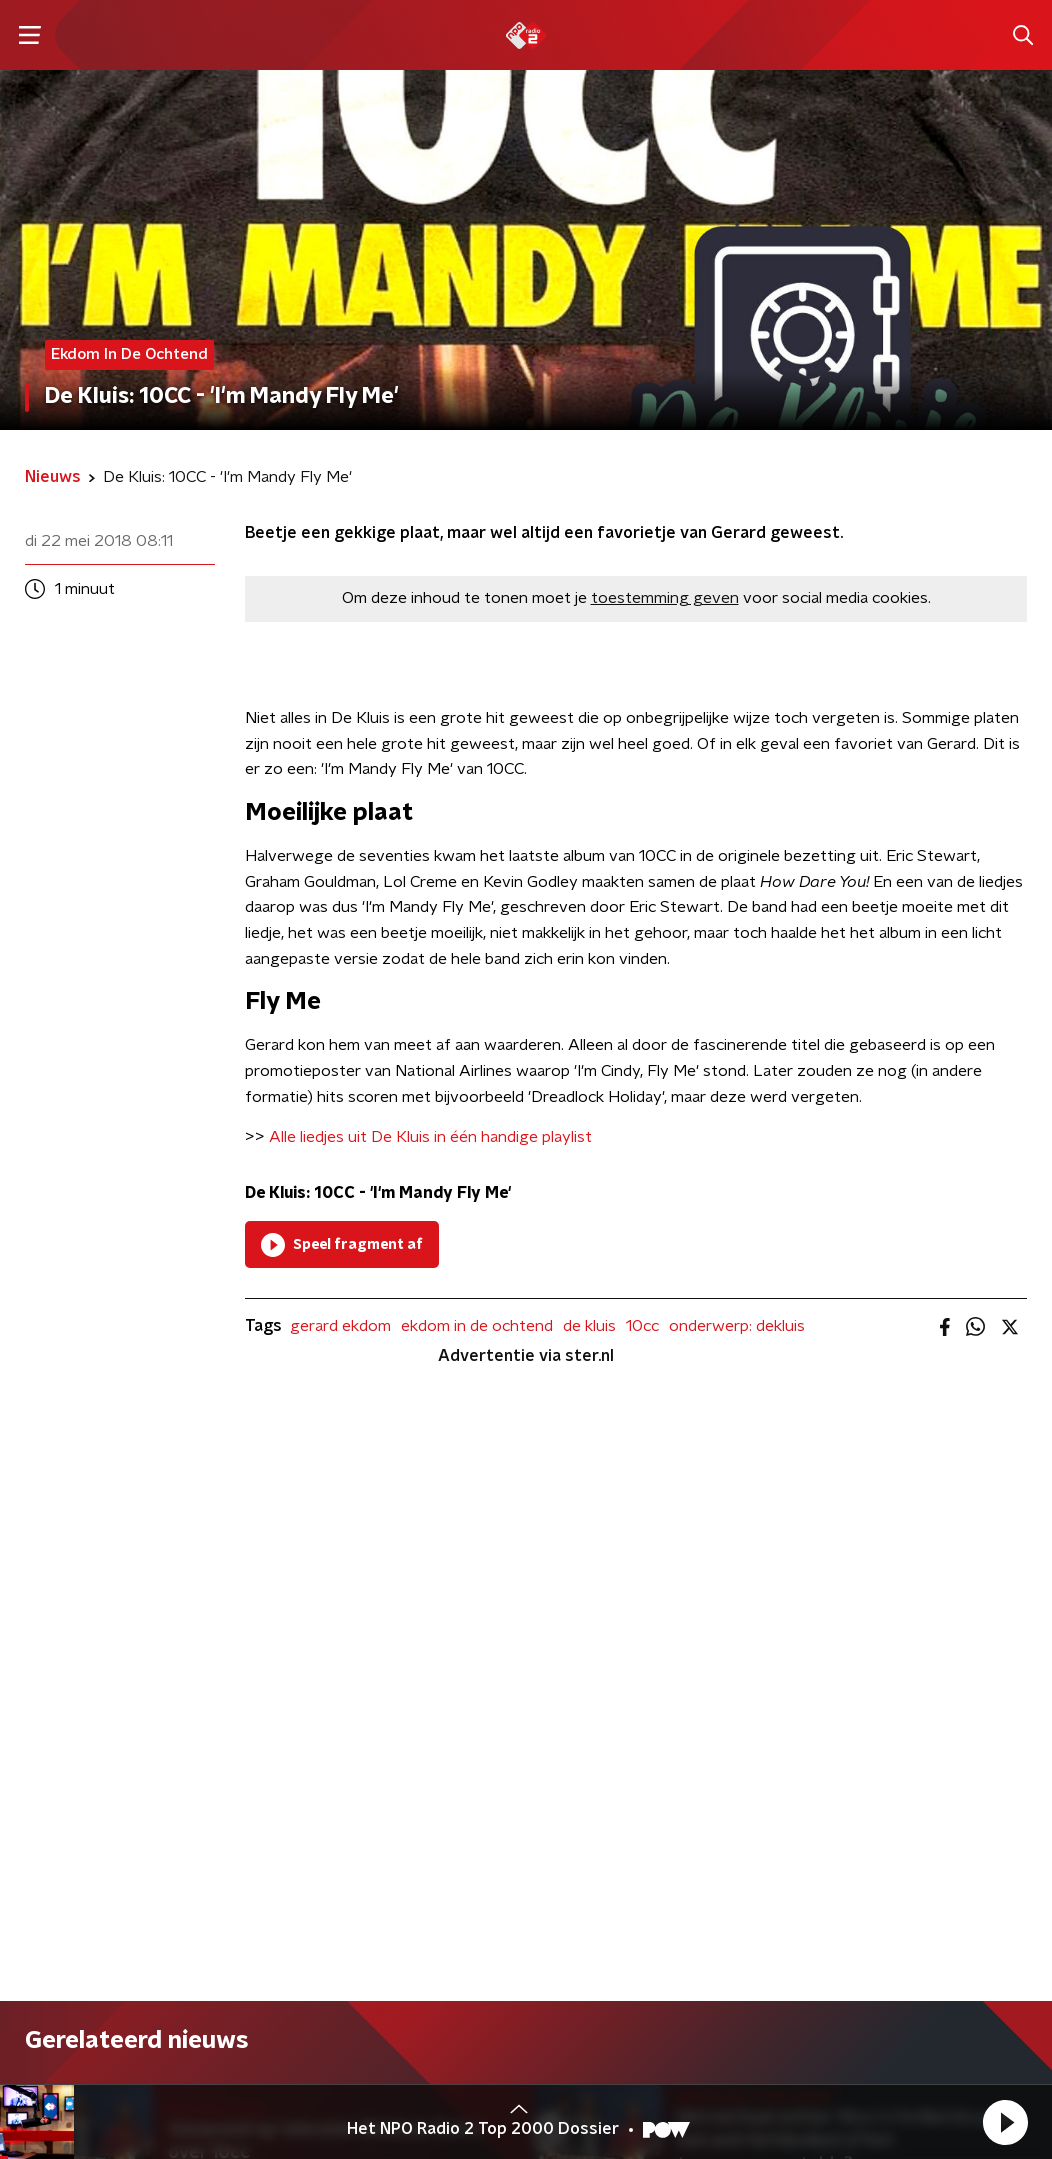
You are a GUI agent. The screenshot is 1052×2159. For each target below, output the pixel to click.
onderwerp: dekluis (737, 1326)
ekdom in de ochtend (477, 1326)
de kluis (589, 1326)
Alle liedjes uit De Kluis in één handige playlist (430, 1137)
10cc (642, 1326)
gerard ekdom (340, 1326)
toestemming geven (665, 598)
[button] (1005, 2122)
